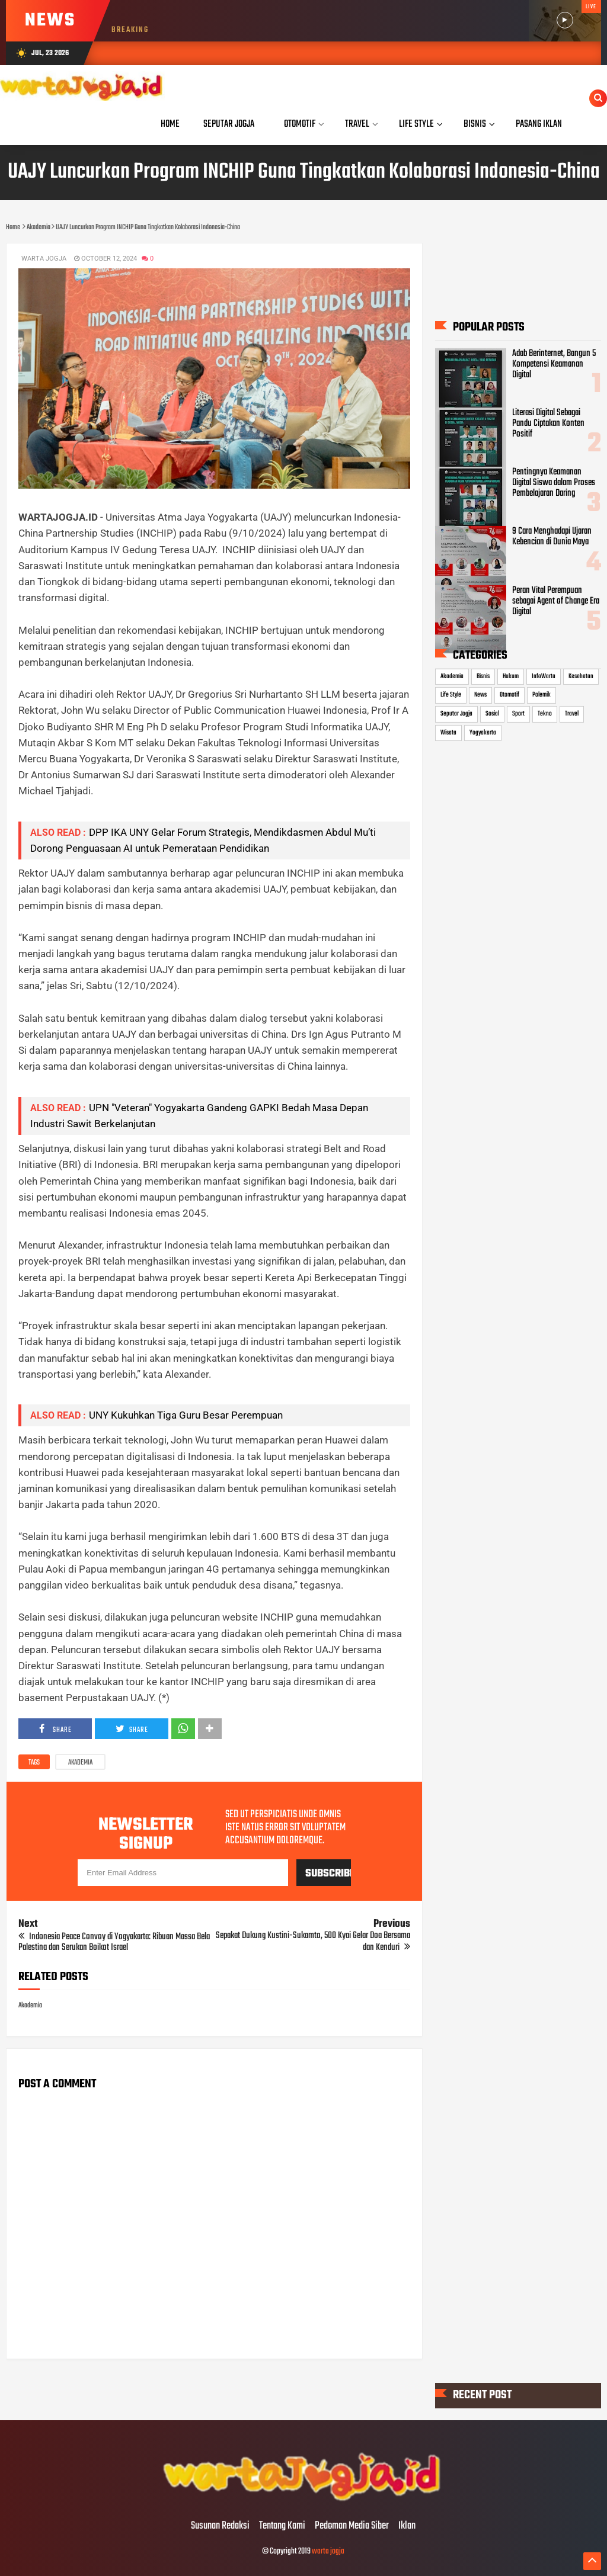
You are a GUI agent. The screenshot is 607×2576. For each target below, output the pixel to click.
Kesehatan (580, 676)
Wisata (448, 732)
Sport (518, 713)
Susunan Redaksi (220, 2526)
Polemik (541, 694)
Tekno (545, 713)
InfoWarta (543, 676)
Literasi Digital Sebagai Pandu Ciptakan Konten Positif (548, 423)
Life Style (450, 694)
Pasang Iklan (539, 124)
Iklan (407, 2526)
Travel (572, 713)
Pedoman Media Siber (352, 2526)
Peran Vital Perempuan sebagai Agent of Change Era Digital (555, 601)
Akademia (80, 1763)
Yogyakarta (482, 732)
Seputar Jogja (456, 713)
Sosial (492, 713)
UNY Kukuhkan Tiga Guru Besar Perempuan (186, 1415)
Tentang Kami (282, 2526)
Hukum (511, 676)
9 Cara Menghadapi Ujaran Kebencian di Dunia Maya (552, 537)
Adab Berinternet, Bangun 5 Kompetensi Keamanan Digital (554, 363)
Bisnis (483, 676)
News (480, 694)
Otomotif (509, 694)
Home (170, 124)
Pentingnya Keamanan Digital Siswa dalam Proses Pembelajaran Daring (553, 482)
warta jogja (328, 2551)
